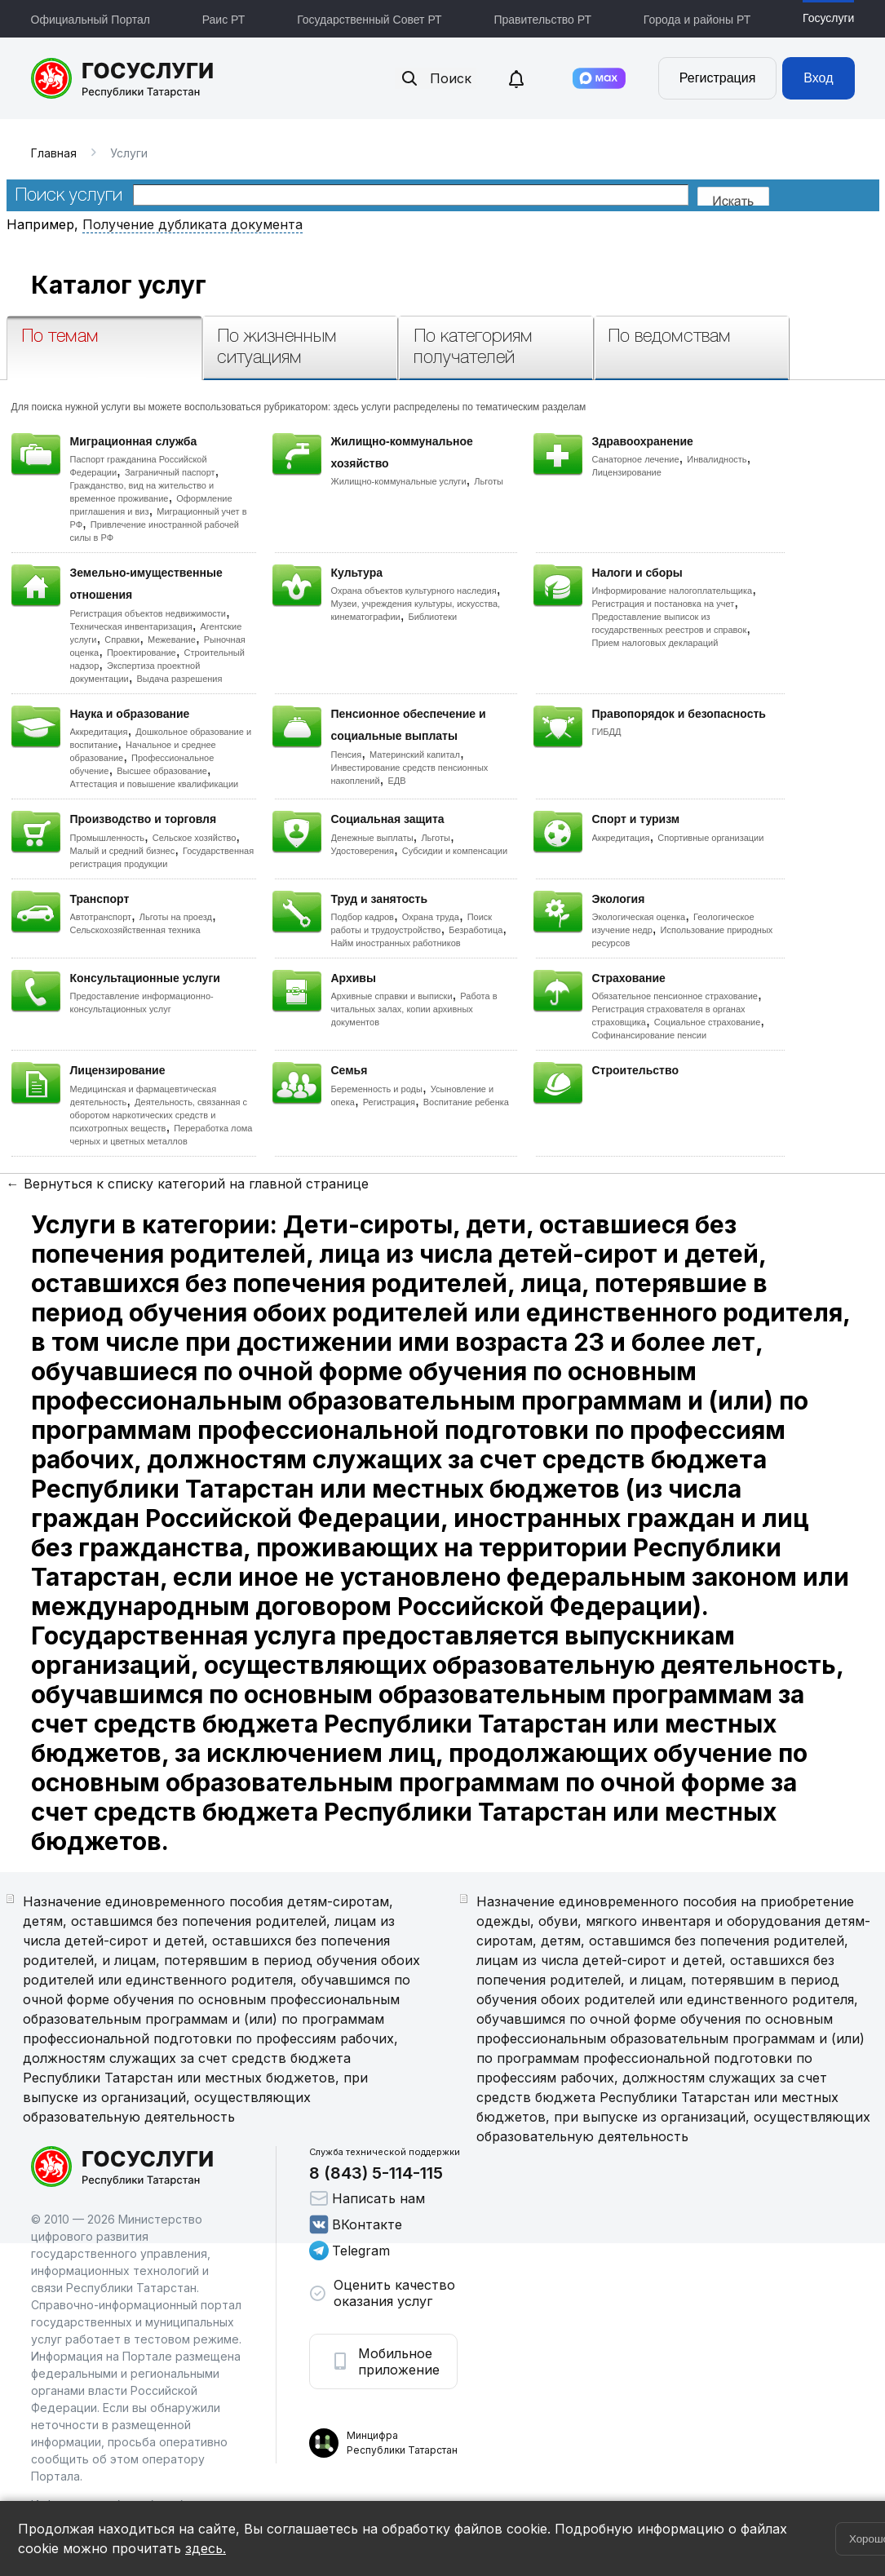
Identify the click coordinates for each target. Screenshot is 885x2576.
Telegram (349, 2250)
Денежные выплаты (372, 838)
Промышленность (107, 838)
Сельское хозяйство (194, 838)
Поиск (435, 78)
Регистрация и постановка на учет (663, 604)
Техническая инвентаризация (131, 626)
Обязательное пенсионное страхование (675, 996)
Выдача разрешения (180, 679)
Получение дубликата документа (192, 224)
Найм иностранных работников (396, 943)
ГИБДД (607, 732)
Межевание (172, 639)
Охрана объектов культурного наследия (414, 590)
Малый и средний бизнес (122, 851)
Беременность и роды (377, 1089)
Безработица (475, 930)
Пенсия (346, 754)
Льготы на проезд (175, 917)
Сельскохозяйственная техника (135, 930)
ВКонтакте (355, 2224)
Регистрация (717, 78)
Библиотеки (433, 617)
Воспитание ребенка (466, 1102)
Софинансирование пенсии (649, 1035)
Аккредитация (99, 732)
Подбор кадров (362, 917)
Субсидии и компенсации (454, 851)
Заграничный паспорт (170, 472)
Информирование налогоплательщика (672, 590)
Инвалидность (716, 459)
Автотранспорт (101, 917)
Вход (818, 78)
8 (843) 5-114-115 (376, 2173)
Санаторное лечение (635, 459)
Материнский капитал (414, 754)
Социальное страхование (707, 1022)
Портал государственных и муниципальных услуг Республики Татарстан (123, 78)
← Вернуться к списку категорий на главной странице (188, 1183)
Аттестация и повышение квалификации (154, 784)
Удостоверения (362, 851)
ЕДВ (396, 781)
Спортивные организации (710, 838)
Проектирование (141, 652)
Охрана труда (430, 917)
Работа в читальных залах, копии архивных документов (414, 1009)
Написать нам (367, 2198)
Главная (54, 153)
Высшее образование (162, 771)
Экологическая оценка (639, 917)
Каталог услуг (118, 284)
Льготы (488, 481)
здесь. (205, 2548)
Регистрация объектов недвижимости (148, 613)
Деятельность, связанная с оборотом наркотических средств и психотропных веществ (159, 1115)
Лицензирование (627, 472)
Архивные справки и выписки (392, 996)
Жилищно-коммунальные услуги (399, 481)
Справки (121, 639)
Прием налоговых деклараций (655, 643)
